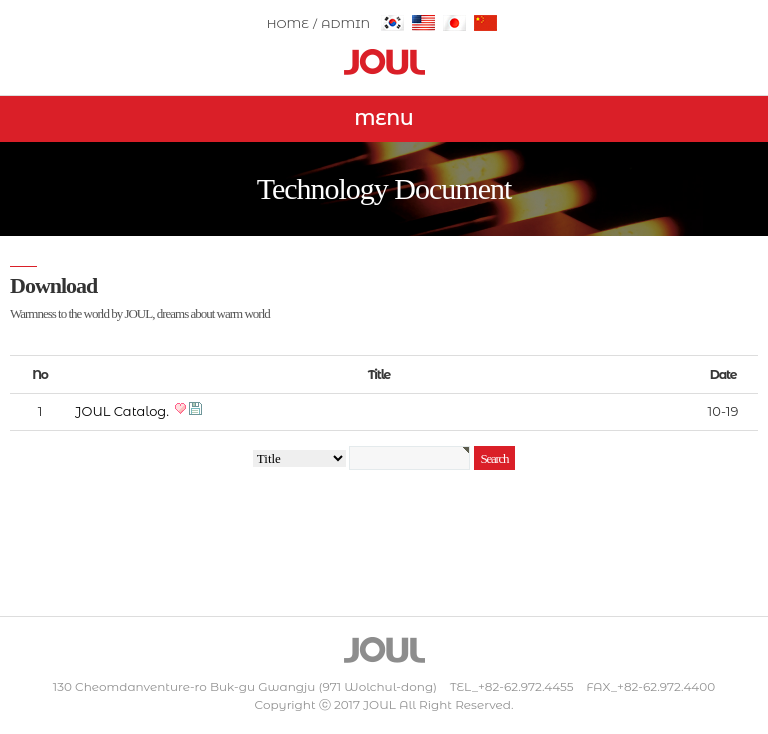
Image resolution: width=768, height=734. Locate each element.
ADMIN (345, 23)
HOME (288, 23)
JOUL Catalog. (123, 411)
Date (723, 374)
